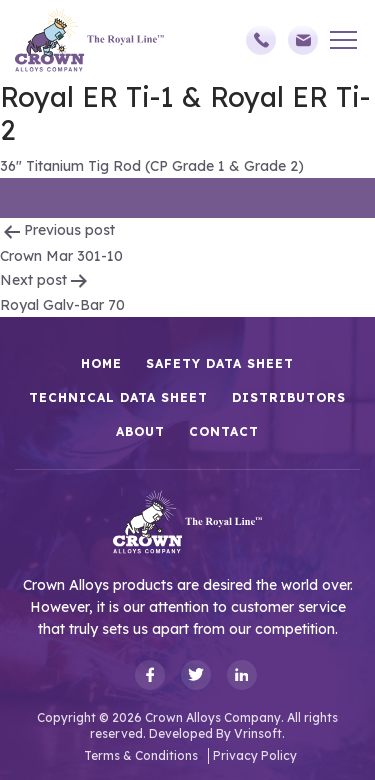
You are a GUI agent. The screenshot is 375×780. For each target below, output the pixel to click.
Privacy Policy (255, 755)
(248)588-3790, (261, 40)
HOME (101, 363)
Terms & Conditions (141, 755)
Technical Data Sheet (118, 397)
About (140, 431)
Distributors (289, 397)
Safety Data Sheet (220, 363)
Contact (224, 431)
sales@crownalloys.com (303, 40)
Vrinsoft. (259, 733)
